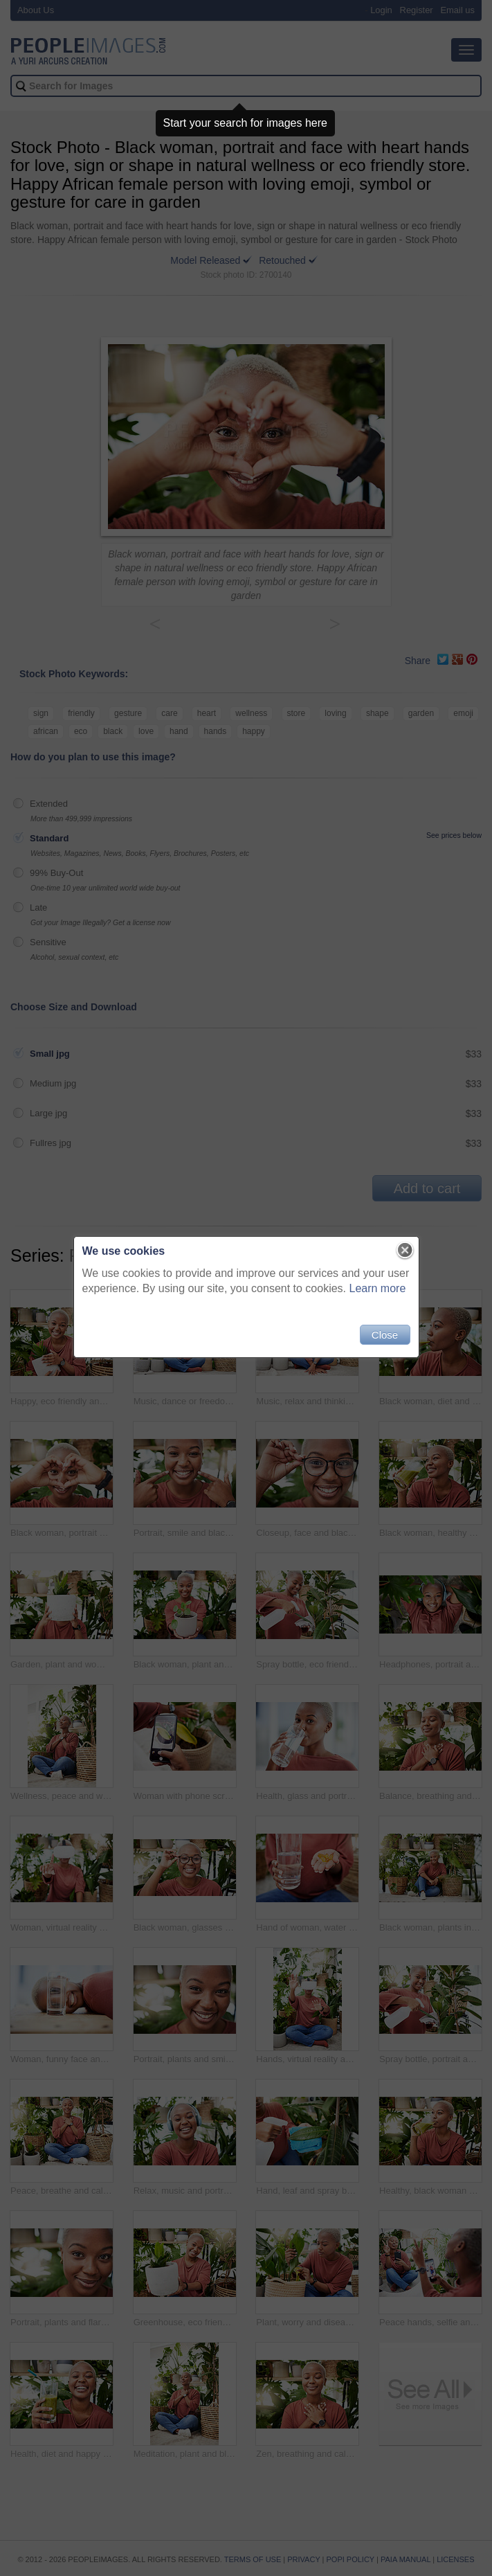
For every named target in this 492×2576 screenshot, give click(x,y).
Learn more (377, 1288)
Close (385, 1335)
